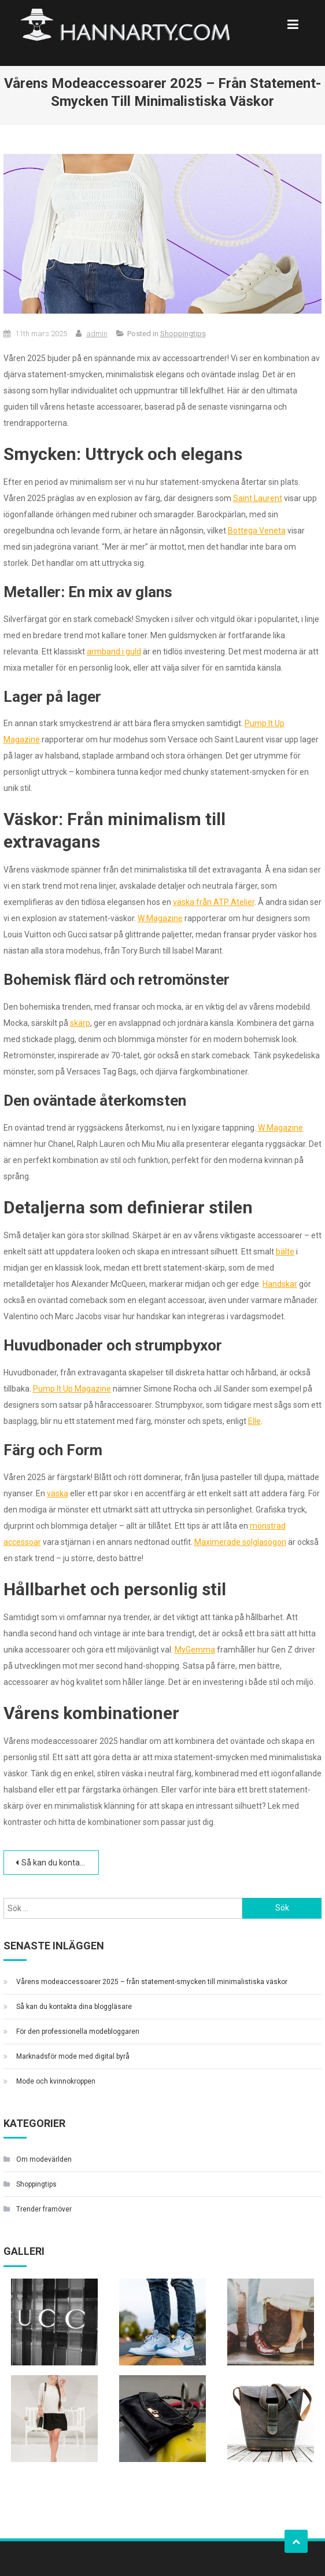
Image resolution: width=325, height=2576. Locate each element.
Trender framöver (44, 2209)
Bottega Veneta (257, 530)
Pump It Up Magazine (72, 1388)
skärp (80, 1023)
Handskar (280, 1284)
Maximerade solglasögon (240, 1542)
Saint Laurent (257, 498)
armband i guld (114, 651)
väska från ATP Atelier (213, 902)
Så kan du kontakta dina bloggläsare (60, 1862)
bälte (285, 1251)
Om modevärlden (44, 2159)
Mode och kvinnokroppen (55, 2081)
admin (97, 333)
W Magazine (160, 918)
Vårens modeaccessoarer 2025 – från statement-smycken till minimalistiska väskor (151, 1982)
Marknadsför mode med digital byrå (73, 2056)
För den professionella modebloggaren (77, 2031)
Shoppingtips (183, 333)
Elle (254, 1421)
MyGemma (195, 1649)
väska (57, 1493)
